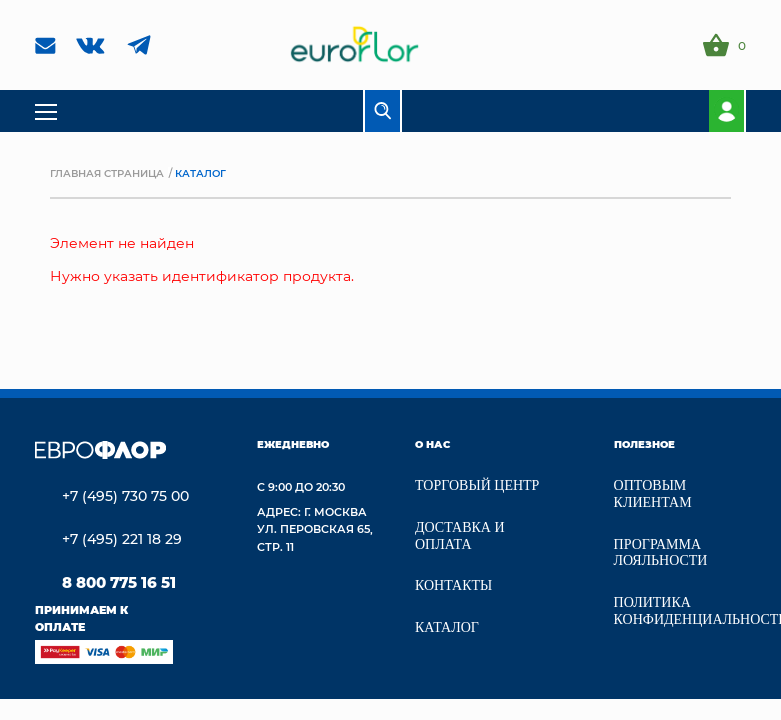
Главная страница (107, 173)
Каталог (447, 627)
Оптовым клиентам (653, 494)
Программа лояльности (661, 553)
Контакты (453, 585)
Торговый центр (477, 485)
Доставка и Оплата (460, 536)
